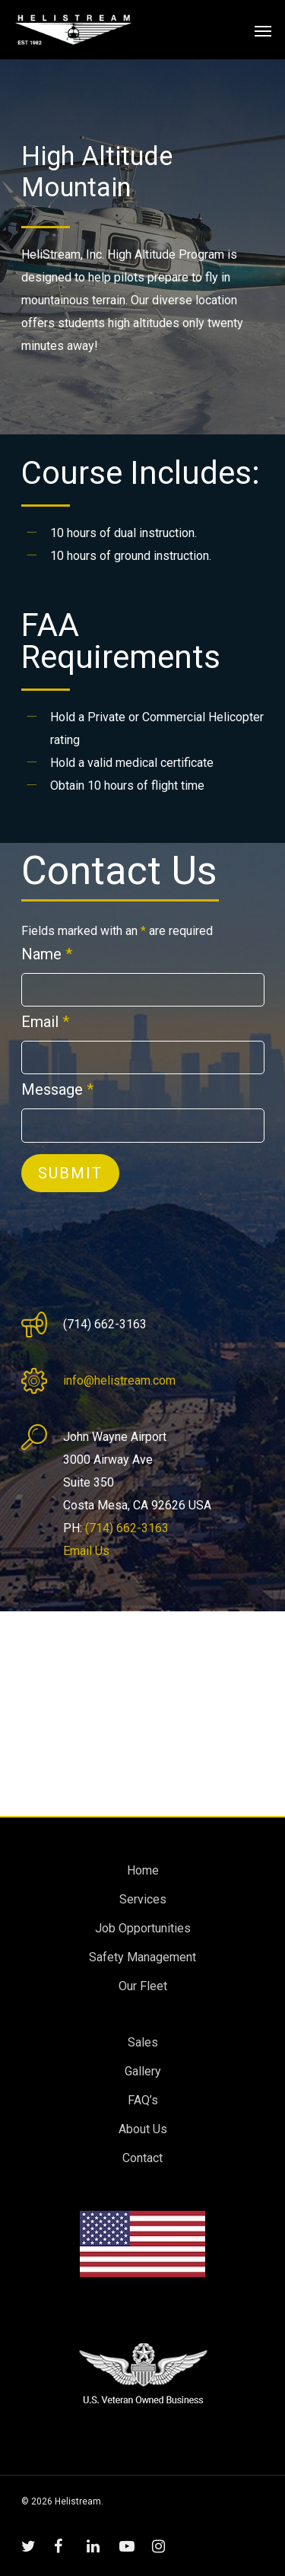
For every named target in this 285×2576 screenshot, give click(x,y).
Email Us (86, 1551)
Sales (143, 2042)
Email (45, 1022)
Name (46, 954)
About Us (143, 2129)
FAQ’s (143, 2100)
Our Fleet (143, 1986)
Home (143, 1870)
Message (57, 1089)
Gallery (143, 2071)
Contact (142, 2158)
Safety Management (142, 1957)
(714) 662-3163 (127, 1528)
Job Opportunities (143, 1928)
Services (142, 1899)
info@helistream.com (119, 1380)
